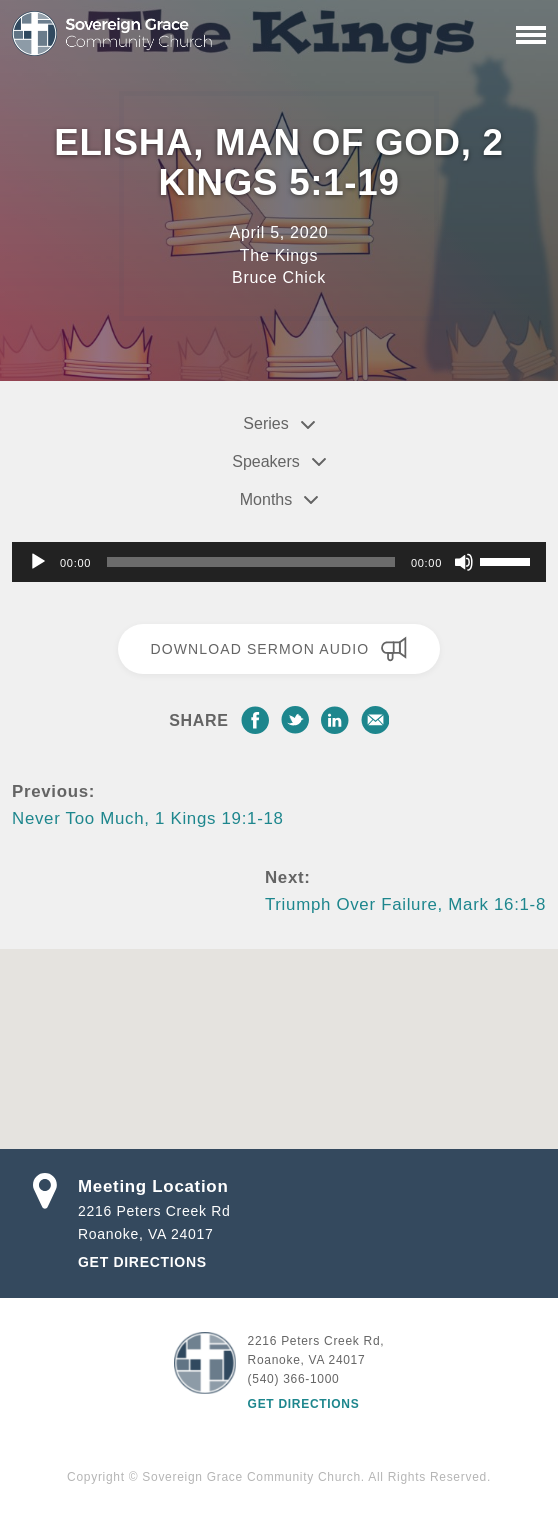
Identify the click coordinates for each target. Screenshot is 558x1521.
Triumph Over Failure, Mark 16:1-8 (405, 904)
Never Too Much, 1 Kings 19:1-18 (148, 818)
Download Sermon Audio (278, 649)
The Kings (279, 255)
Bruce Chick (279, 277)
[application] (279, 562)
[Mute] (464, 562)
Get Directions (142, 1262)
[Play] (38, 562)
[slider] (251, 562)
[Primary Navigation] (531, 35)
